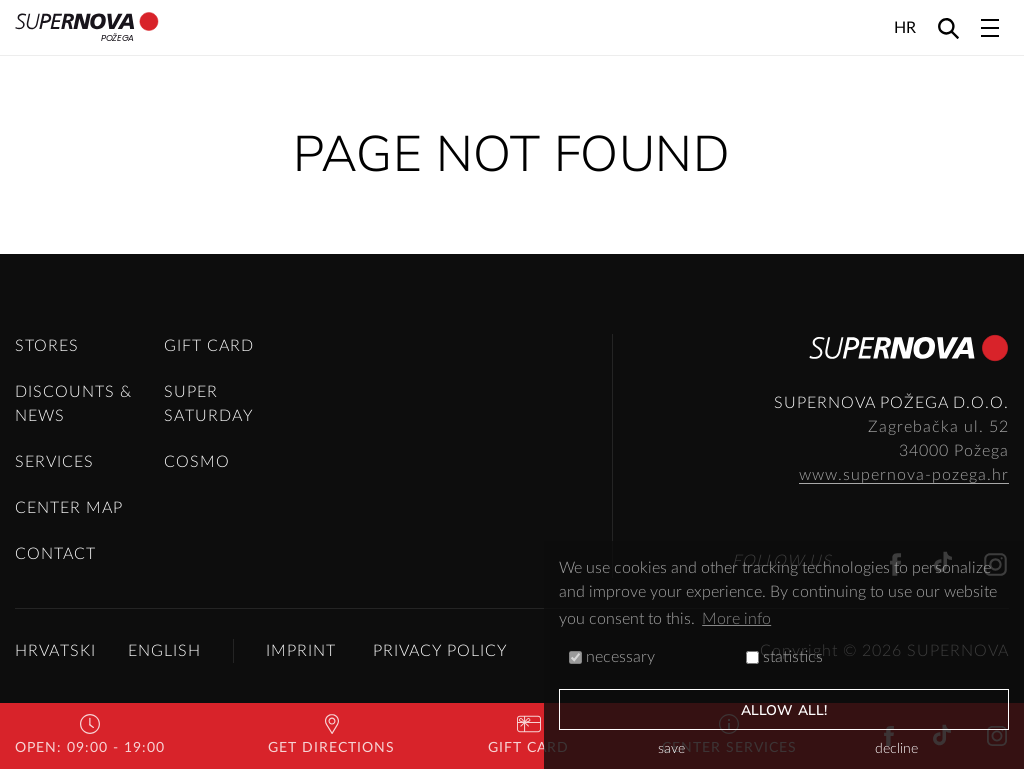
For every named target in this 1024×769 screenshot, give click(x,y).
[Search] (948, 27)
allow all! (784, 710)
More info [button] (736, 619)
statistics (784, 657)
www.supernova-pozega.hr (904, 475)
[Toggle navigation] (990, 28)
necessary (612, 657)
